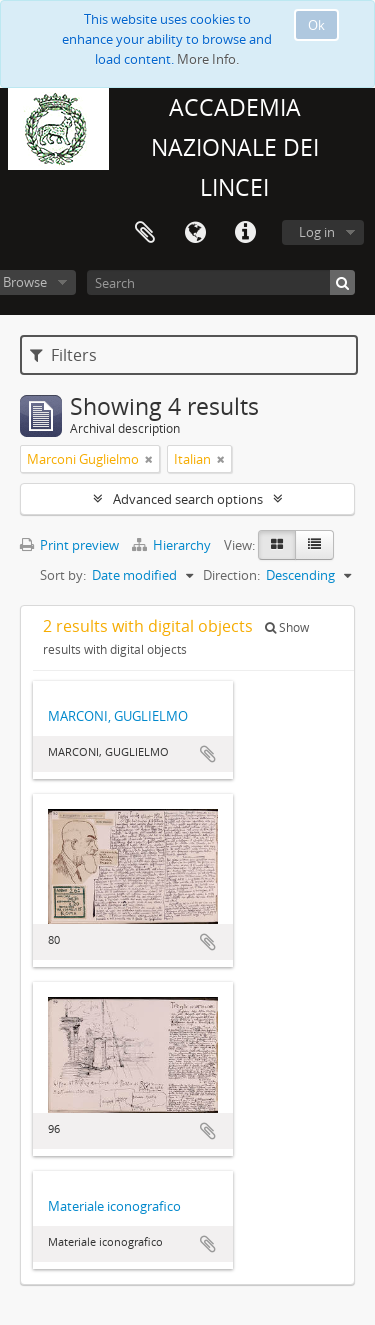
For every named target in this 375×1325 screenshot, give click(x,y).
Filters (63, 355)
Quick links (245, 233)
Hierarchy (173, 545)
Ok (316, 25)
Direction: (231, 575)
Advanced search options (188, 499)
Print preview (69, 545)
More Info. (208, 59)
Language (195, 233)
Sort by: (63, 575)
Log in (317, 232)
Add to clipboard (208, 754)
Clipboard (145, 233)
